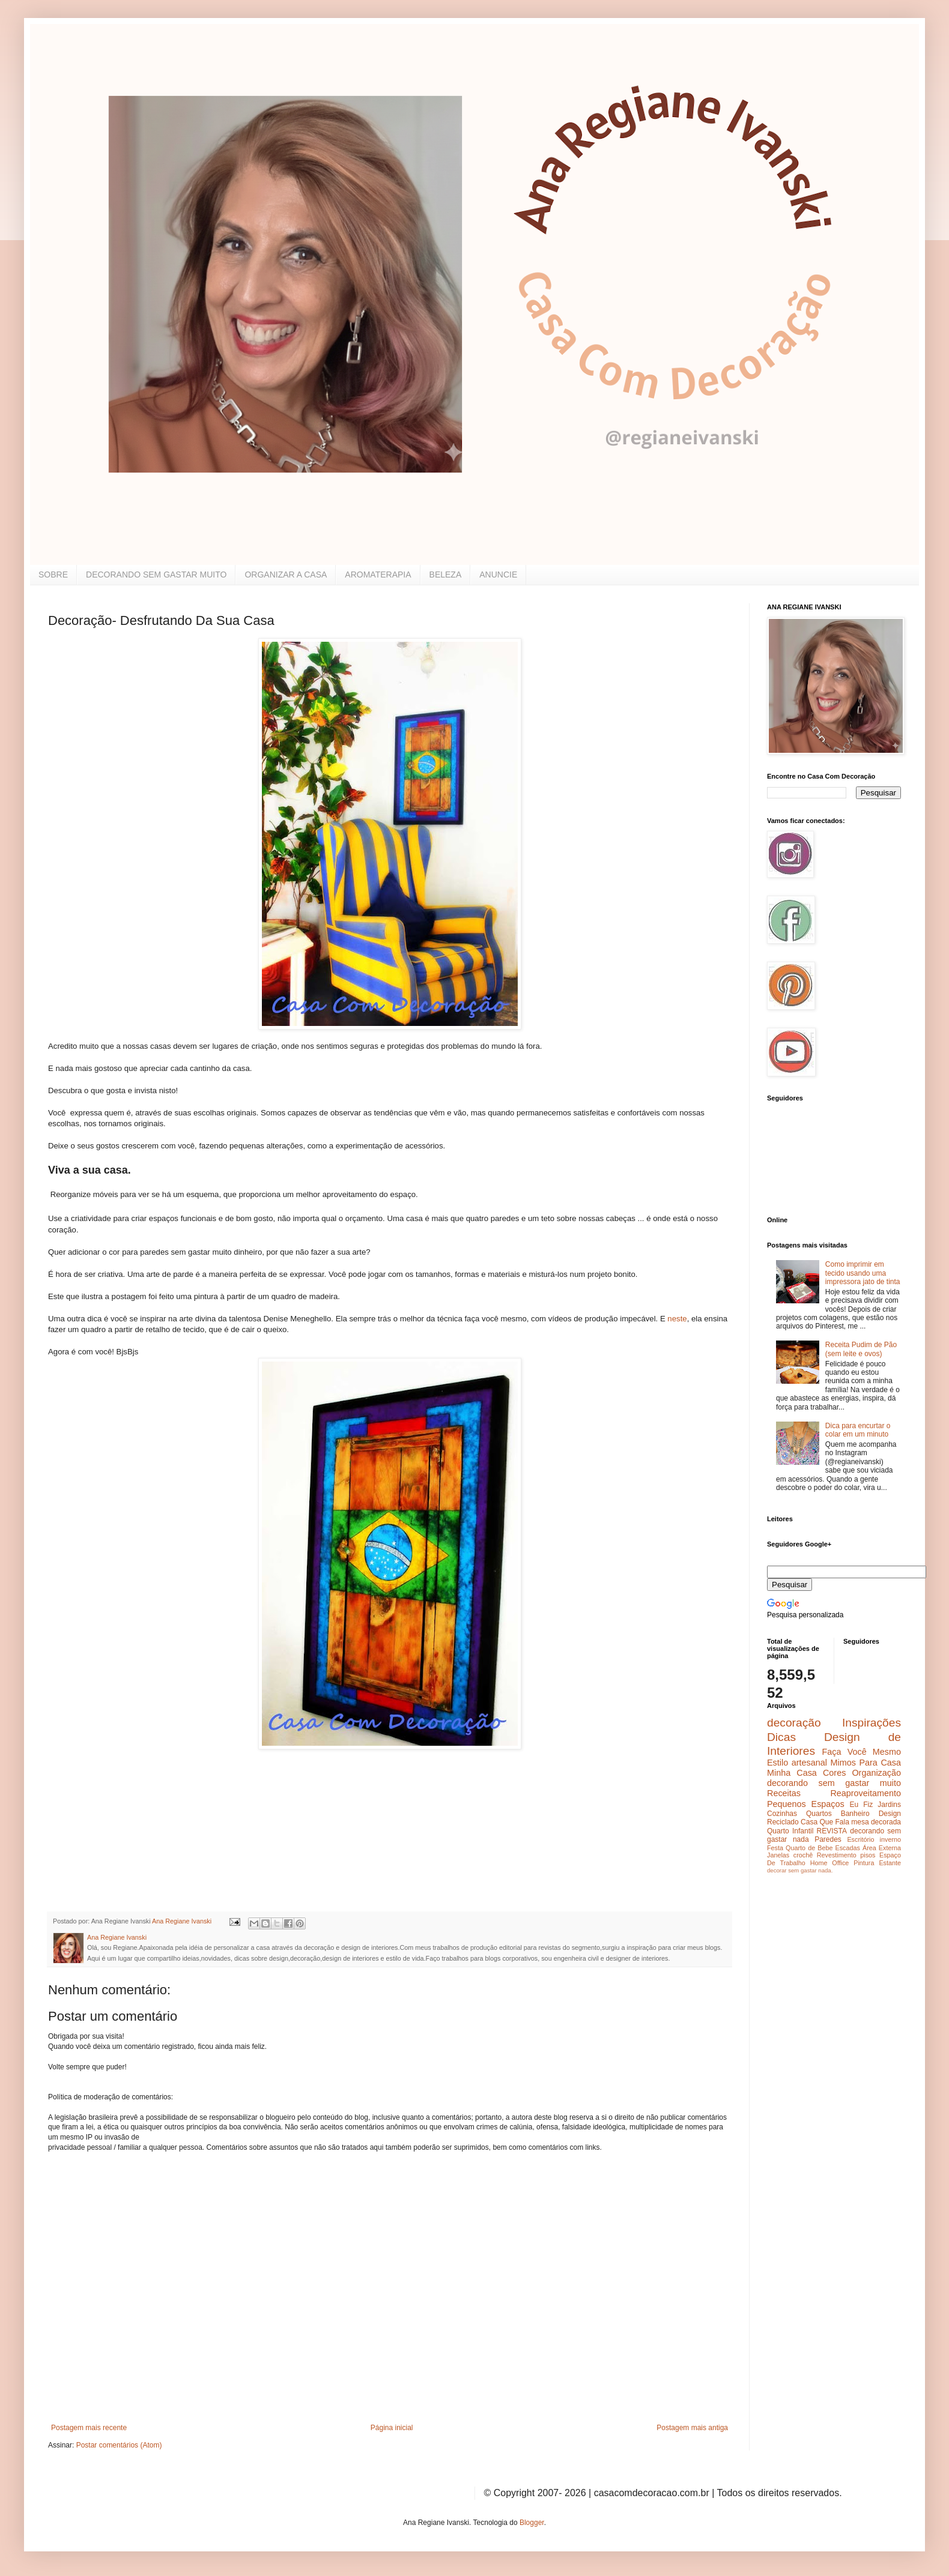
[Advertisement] (138, 1824)
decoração (794, 1722)
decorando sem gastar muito (834, 1783)
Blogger (532, 2522)
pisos (867, 1855)
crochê (803, 1855)
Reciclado (783, 1822)
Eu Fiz (861, 1804)
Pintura (863, 1862)
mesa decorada (876, 1822)
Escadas (847, 1847)
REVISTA (832, 1831)
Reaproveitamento (865, 1793)
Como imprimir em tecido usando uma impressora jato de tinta (862, 1273)
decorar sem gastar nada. (799, 1870)
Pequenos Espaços (805, 1804)
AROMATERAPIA (378, 574)
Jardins (889, 1804)
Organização (876, 1773)
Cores (834, 1773)
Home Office (829, 1862)
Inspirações (871, 1722)
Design (890, 1813)
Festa (775, 1847)
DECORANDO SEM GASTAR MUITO (156, 574)
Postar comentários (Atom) (119, 2445)
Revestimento (837, 1855)
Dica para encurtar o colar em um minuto (858, 1430)
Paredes (827, 1839)
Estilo (777, 1762)
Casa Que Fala (825, 1822)
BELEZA (445, 574)
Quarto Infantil (790, 1831)
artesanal (809, 1762)
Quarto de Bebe (809, 1847)
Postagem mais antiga (692, 2428)
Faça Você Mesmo (861, 1752)
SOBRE (53, 574)
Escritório (860, 1839)
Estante (890, 1862)
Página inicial (392, 2428)
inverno (890, 1839)
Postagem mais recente (89, 2428)
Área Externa (882, 1847)
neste (676, 1318)
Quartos (819, 1813)
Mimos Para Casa (866, 1762)
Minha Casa (792, 1773)
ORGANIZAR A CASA (285, 574)
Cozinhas (782, 1813)
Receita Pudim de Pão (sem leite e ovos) (861, 1349)
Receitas (784, 1793)
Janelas (778, 1855)
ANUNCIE (498, 574)
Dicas (781, 1737)
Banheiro (855, 1813)
